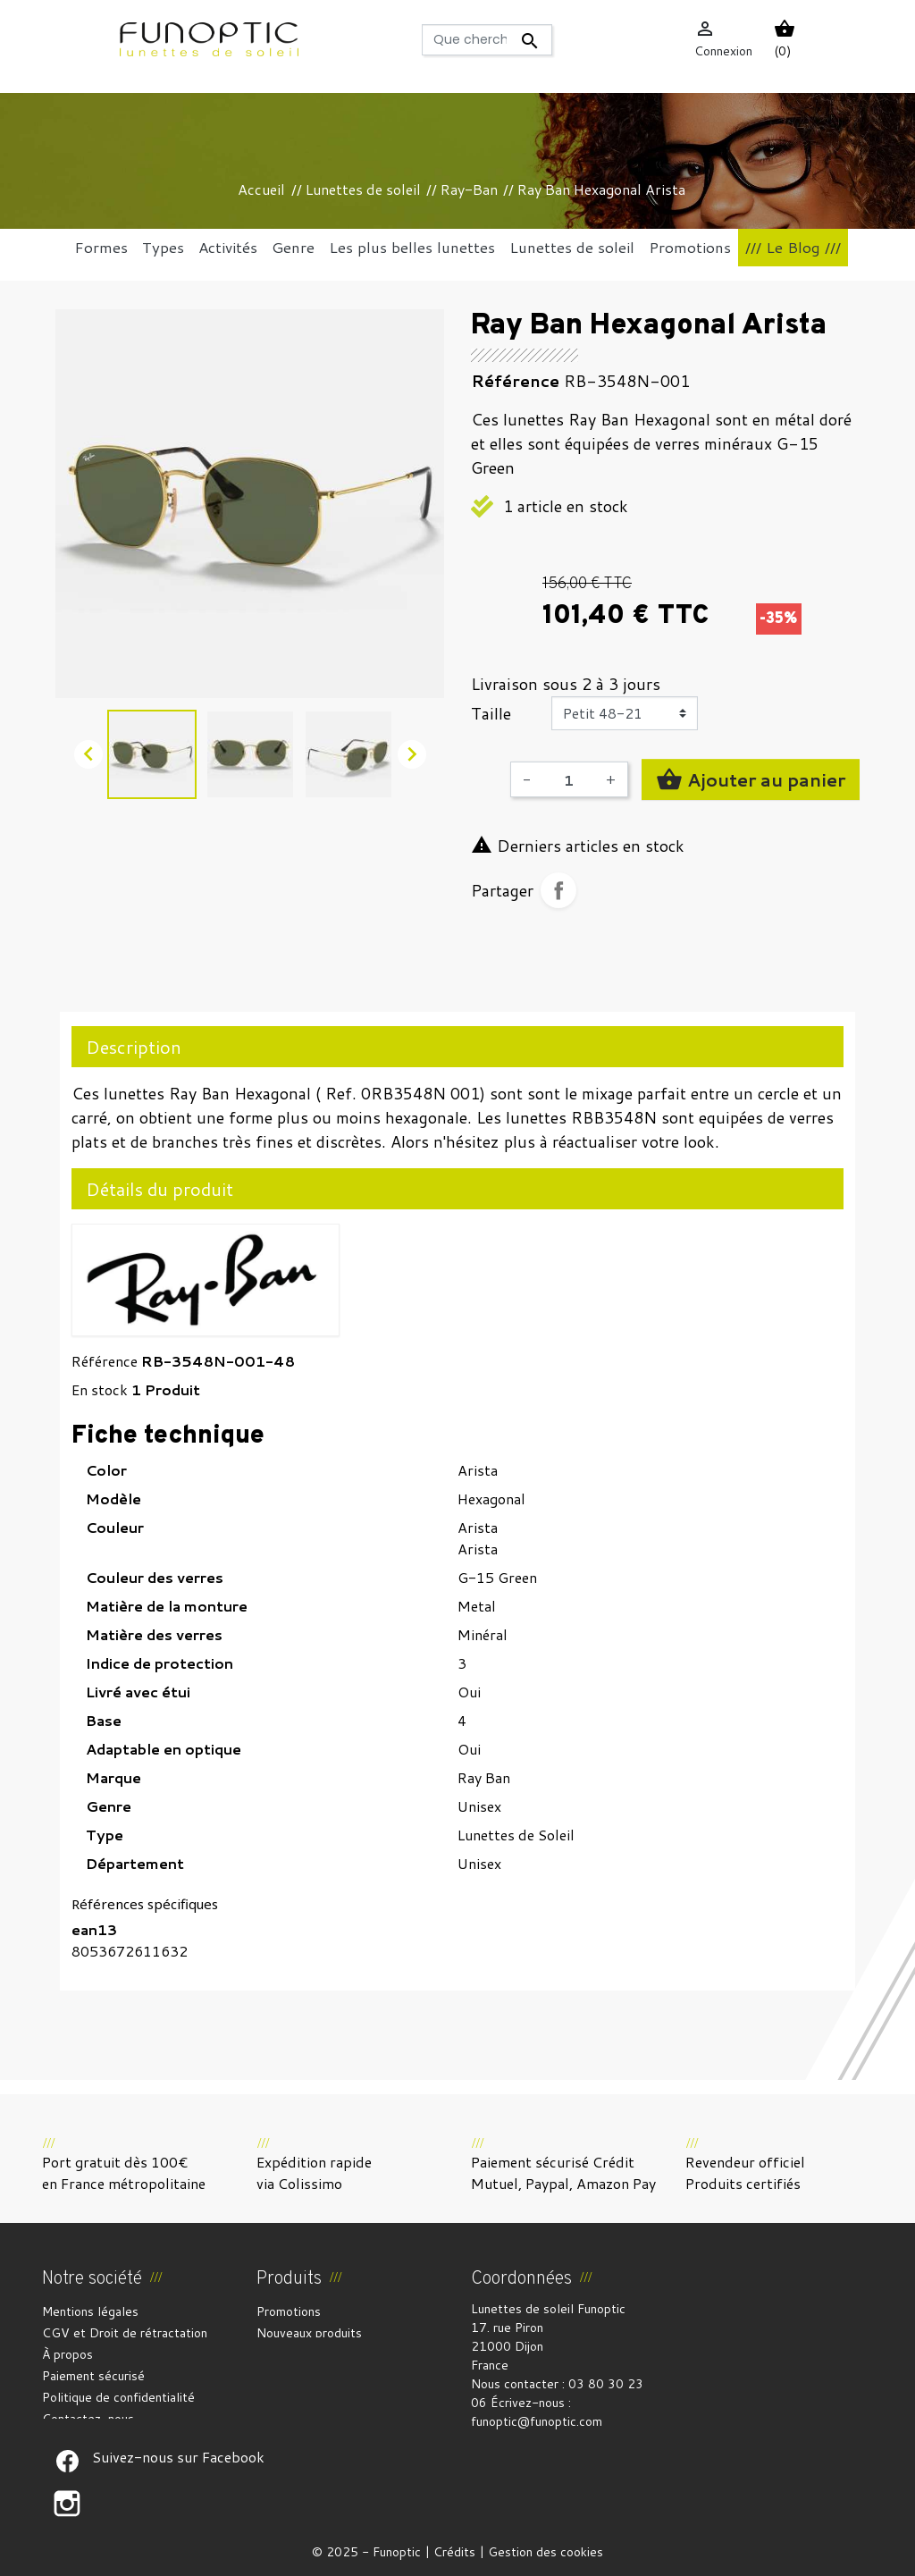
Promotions (288, 2311)
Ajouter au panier (750, 779)
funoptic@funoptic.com (536, 2421)
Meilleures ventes (306, 2354)
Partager (558, 890)
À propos (67, 2354)
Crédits (454, 2552)
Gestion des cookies (545, 2552)
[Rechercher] (487, 39)
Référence (104, 1361)
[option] (249, 503)
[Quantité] (568, 779)
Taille (491, 713)
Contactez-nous (88, 2419)
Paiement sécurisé (93, 2376)
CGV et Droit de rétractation (124, 2333)
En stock (99, 1389)
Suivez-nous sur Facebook (67, 2461)
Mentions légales (90, 2311)
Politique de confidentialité (118, 2397)
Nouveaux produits (309, 2333)
